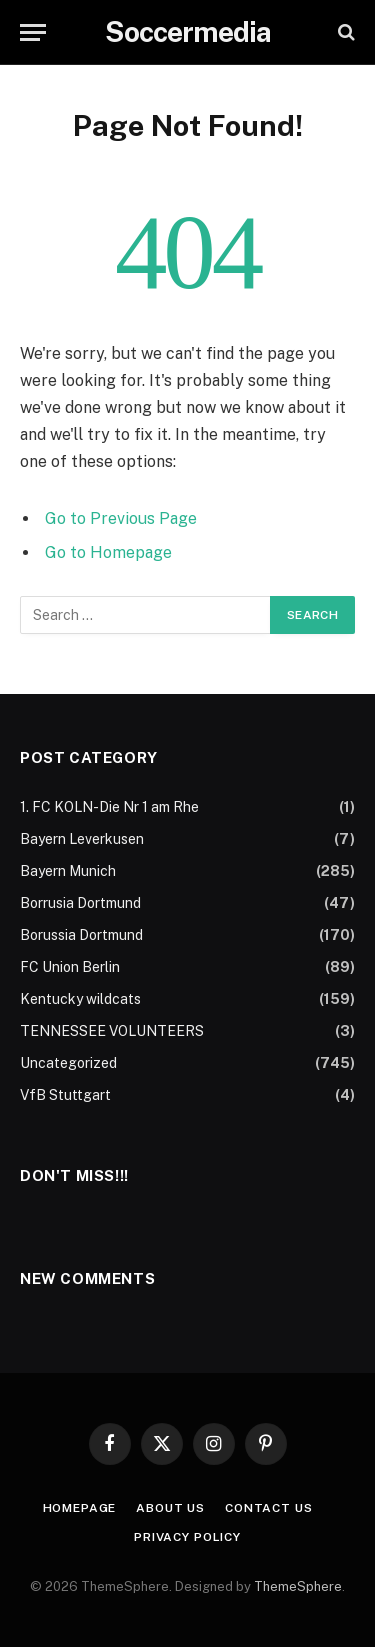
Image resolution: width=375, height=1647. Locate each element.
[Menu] (33, 32)
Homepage (80, 1508)
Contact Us (268, 1508)
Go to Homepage (108, 552)
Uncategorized (68, 1063)
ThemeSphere (298, 1586)
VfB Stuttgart (65, 1095)
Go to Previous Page (121, 518)
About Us (170, 1508)
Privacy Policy (187, 1537)
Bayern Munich (68, 871)
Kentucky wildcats (80, 999)
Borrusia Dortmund (80, 903)
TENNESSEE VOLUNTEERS (112, 1031)
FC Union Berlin (70, 967)
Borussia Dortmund (81, 935)
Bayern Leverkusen (82, 839)
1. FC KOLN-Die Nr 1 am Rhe (109, 807)
